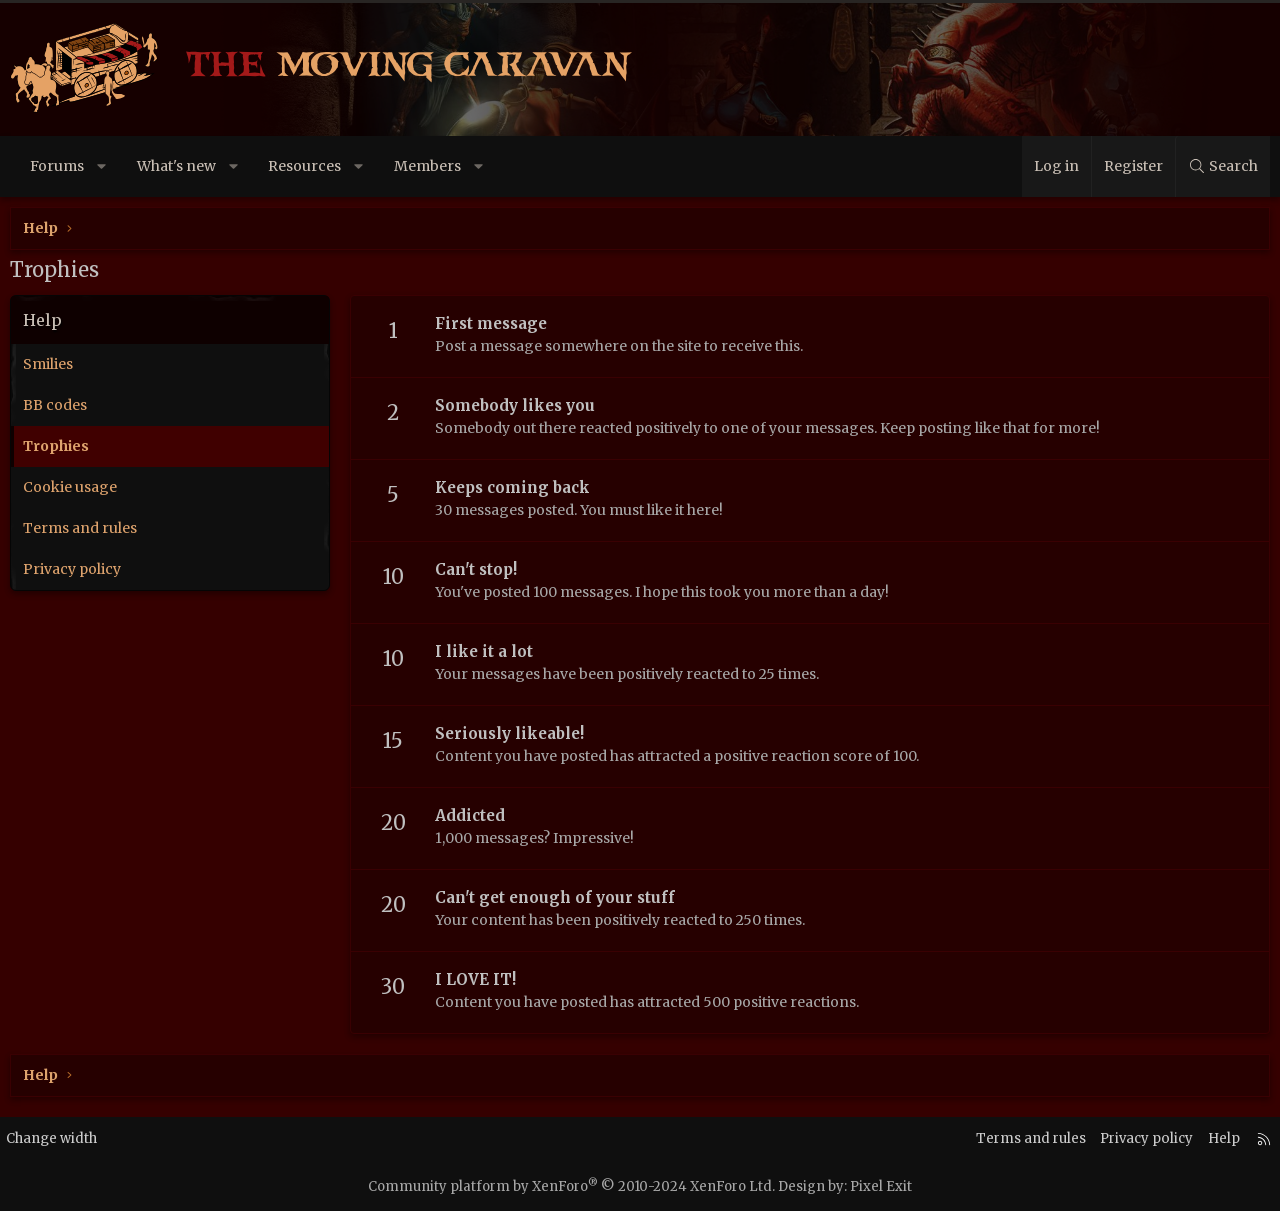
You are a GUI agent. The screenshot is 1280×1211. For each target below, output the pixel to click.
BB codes (55, 405)
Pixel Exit (881, 1186)
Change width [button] (67, 1139)
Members (427, 166)
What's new (176, 166)
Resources (304, 166)
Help (1209, 1139)
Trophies (56, 446)
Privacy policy (72, 569)
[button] (102, 166)
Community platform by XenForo (571, 1186)
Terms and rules (80, 528)
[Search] (1222, 166)
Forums (57, 166)
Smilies (48, 364)
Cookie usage (70, 487)
